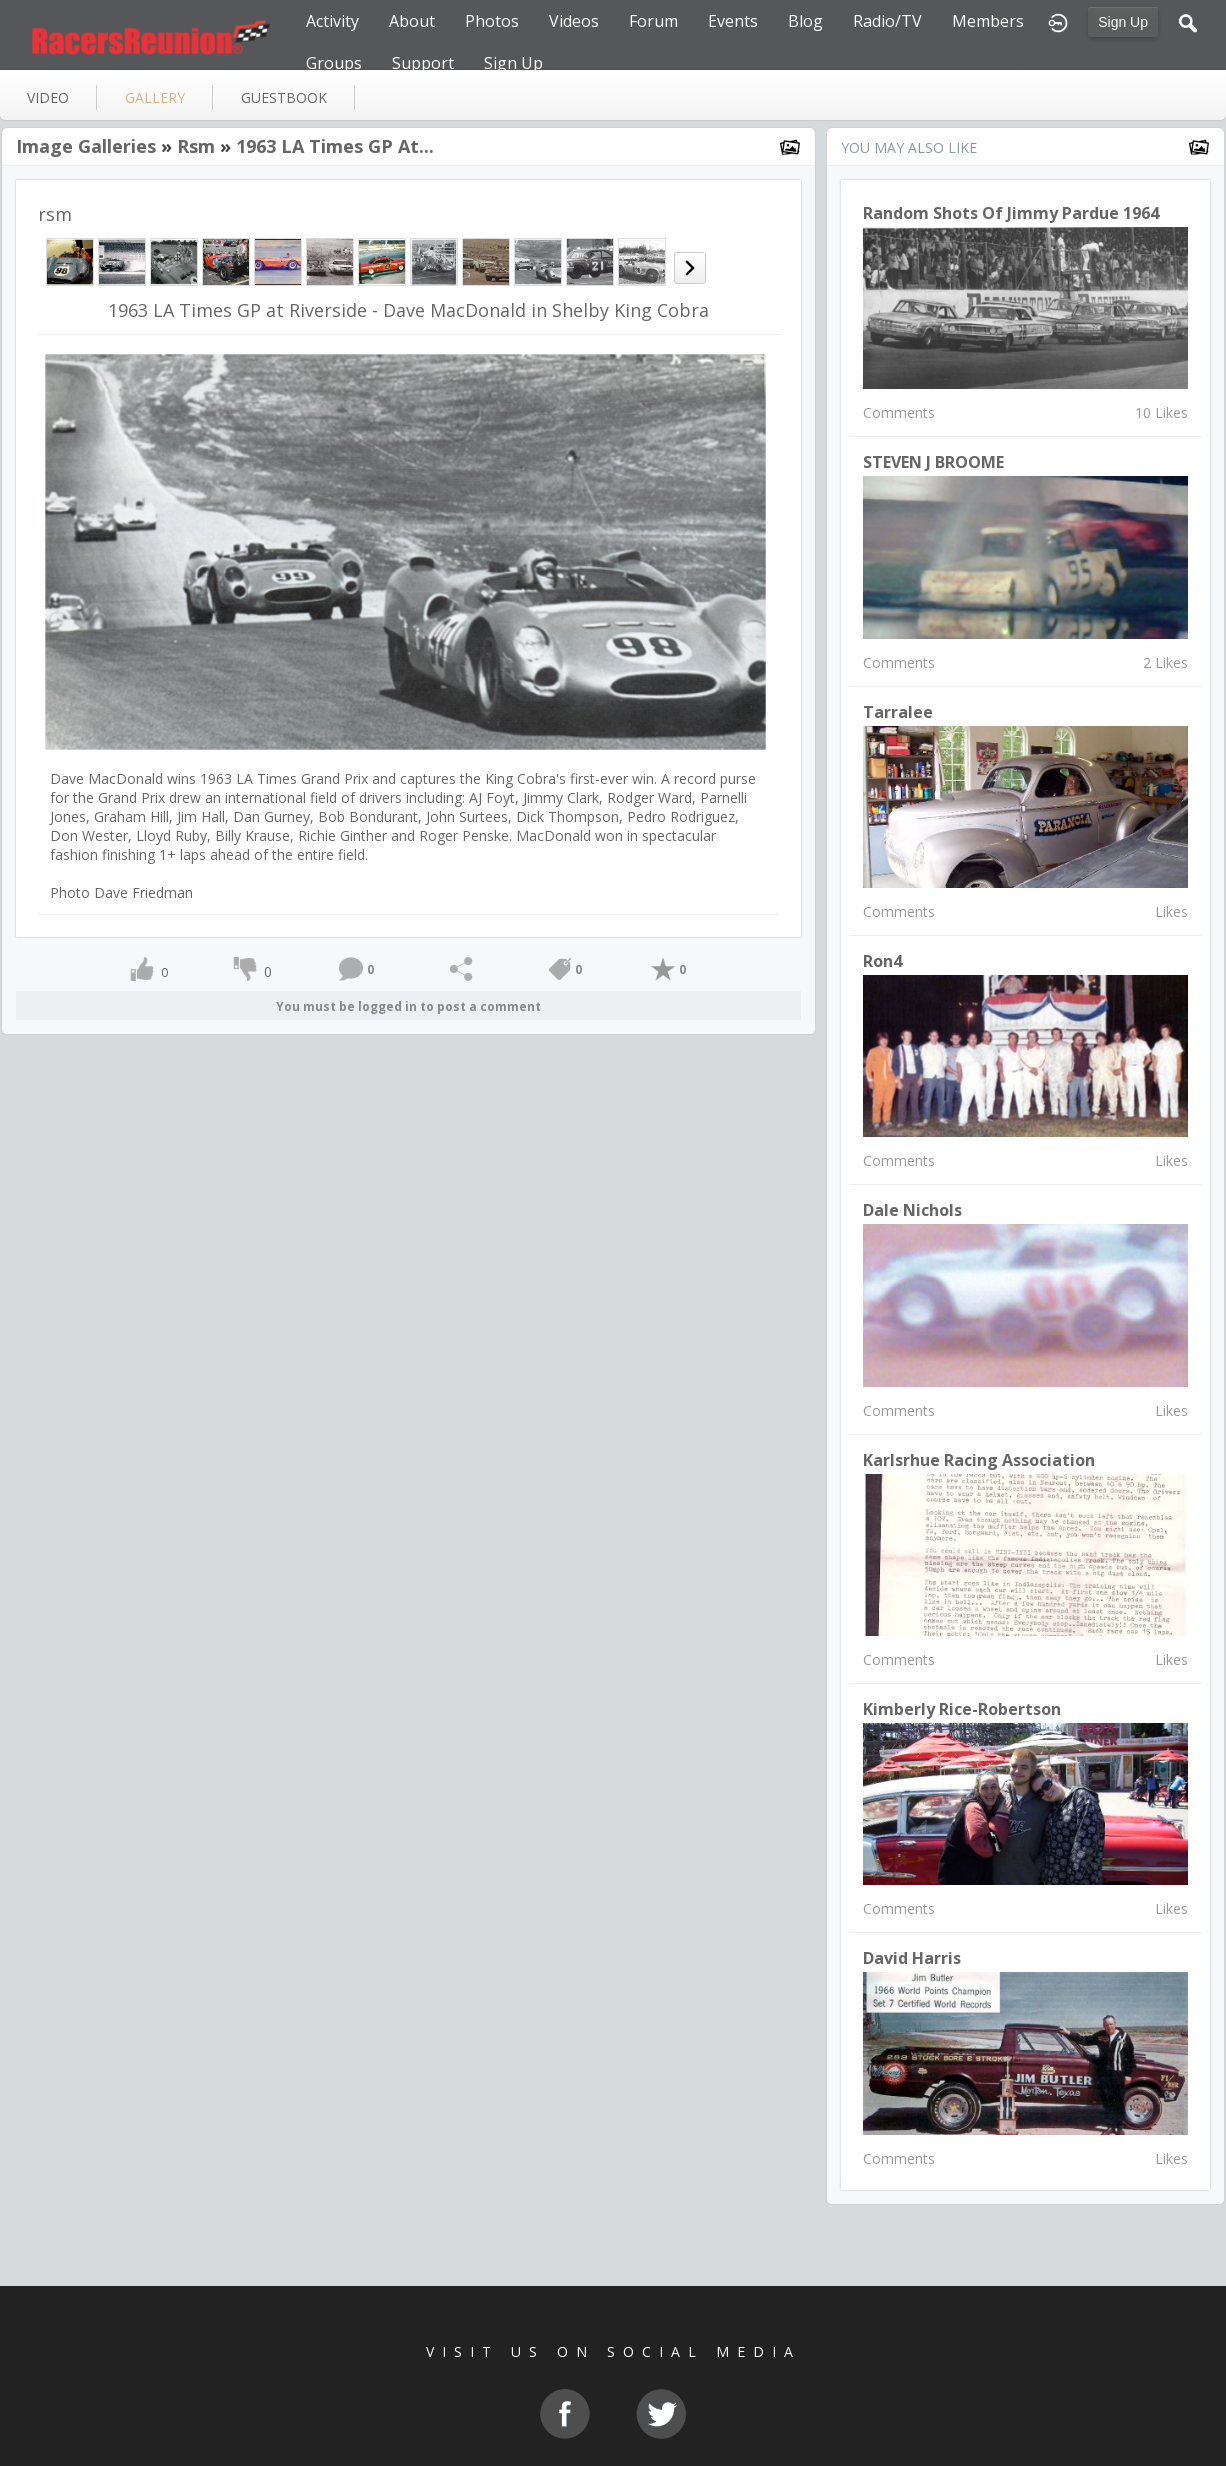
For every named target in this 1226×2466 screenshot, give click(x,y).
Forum (653, 21)
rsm (196, 146)
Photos (492, 21)
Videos (574, 21)
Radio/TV (887, 21)
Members (988, 21)
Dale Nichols (912, 1210)
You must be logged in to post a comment (408, 1006)
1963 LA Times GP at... (335, 146)
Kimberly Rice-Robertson (962, 1709)
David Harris (912, 1958)
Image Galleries (86, 146)
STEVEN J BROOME (933, 462)
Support (423, 63)
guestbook (284, 97)
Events (733, 21)
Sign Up (1123, 22)
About (412, 21)
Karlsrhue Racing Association (979, 1460)
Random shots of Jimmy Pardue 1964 (1011, 213)
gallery (155, 97)
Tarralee (898, 712)
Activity (332, 21)
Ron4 (882, 961)
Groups (334, 63)
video (48, 97)
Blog (805, 21)
